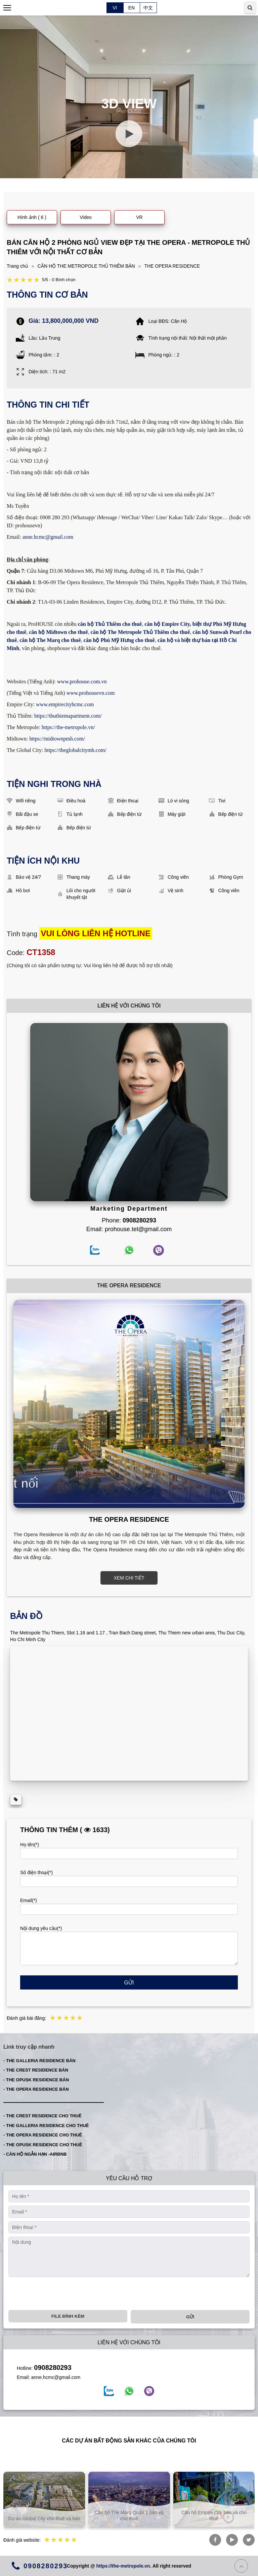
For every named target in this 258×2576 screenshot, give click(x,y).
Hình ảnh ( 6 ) (31, 217)
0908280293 (52, 2367)
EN (131, 7)
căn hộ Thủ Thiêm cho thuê (110, 624)
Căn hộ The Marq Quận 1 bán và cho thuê (140, 2515)
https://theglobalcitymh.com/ (75, 750)
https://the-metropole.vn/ (68, 727)
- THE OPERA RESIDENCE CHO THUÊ (42, 2134)
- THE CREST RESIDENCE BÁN (35, 2070)
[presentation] (59, 2293)
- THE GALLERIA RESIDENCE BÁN (39, 2060)
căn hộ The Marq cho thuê (50, 640)
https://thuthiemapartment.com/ (68, 716)
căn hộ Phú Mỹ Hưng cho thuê (119, 640)
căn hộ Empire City (167, 624)
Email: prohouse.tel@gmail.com (129, 1229)
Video (86, 217)
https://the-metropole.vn (123, 2566)
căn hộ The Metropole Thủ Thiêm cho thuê (140, 632)
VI (115, 7)
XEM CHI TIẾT (129, 1578)
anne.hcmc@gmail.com (48, 537)
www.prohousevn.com (91, 693)
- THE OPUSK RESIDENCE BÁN (36, 2079)
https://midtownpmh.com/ (57, 739)
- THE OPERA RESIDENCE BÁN (36, 2089)
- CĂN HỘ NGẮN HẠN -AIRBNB (35, 2154)
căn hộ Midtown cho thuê (58, 632)
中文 (148, 7)
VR (139, 217)
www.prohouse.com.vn (82, 681)
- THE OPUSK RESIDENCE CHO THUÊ (42, 2144)
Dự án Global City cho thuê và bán (56, 2518)
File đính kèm (67, 2316)
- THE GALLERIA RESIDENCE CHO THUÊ (46, 2125)
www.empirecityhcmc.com (65, 704)
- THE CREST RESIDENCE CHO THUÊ (42, 2115)
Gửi (129, 1982)
